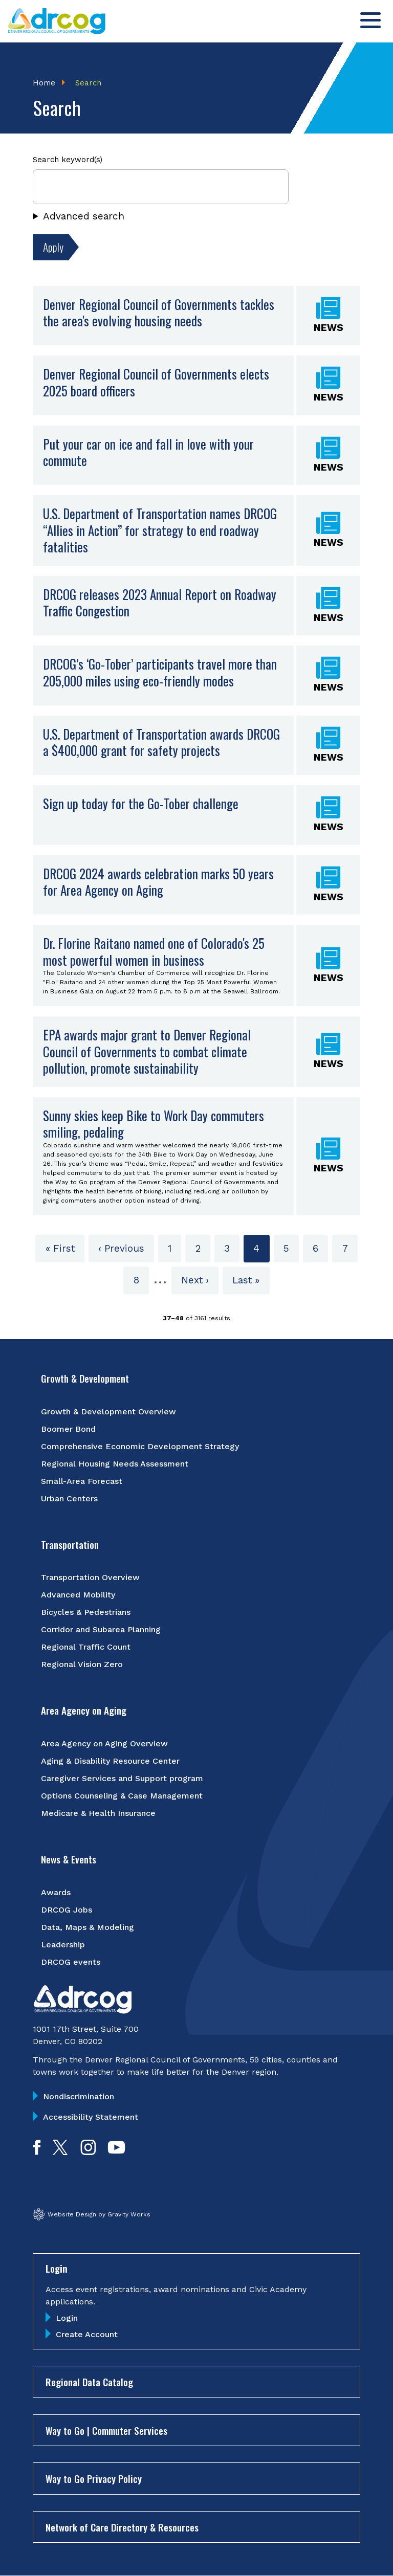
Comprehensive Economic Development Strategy (140, 1446)
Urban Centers (69, 1498)
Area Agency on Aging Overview (104, 1743)
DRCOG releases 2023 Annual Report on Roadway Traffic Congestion (159, 602)
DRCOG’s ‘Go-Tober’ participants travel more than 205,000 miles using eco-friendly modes (160, 672)
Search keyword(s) (67, 159)
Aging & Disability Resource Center (110, 1761)
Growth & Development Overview (108, 1411)
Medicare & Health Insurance (98, 1813)
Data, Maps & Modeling (87, 1927)
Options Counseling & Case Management (122, 1796)
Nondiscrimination (78, 2096)
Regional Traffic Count (85, 1647)
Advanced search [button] (83, 216)
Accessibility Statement (90, 2117)
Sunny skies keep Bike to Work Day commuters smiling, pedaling (153, 1124)
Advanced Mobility (78, 1595)
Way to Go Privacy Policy (94, 2478)
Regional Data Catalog (89, 2381)
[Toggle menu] (370, 20)
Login (67, 2318)
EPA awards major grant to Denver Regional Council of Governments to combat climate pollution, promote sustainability (147, 1051)
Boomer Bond (68, 1429)
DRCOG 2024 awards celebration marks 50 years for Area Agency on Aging (158, 882)
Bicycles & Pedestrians (85, 1612)
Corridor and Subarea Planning (101, 1629)
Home (44, 82)
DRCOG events (70, 1962)
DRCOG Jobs (66, 1910)
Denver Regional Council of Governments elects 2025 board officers (156, 382)
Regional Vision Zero (82, 1664)
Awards (56, 1892)
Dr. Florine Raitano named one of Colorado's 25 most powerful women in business (154, 951)
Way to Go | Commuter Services (106, 2430)
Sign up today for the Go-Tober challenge (140, 803)
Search (88, 82)
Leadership (63, 1944)
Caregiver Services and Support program (122, 1778)
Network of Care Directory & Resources (122, 2527)
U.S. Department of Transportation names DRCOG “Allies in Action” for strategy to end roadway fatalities (160, 530)
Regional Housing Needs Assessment (114, 1464)
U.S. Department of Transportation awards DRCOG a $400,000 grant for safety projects (161, 742)
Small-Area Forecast (81, 1481)
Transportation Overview (90, 1577)
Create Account (87, 2334)
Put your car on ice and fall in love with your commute (148, 452)
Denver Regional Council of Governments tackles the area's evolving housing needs (158, 312)
